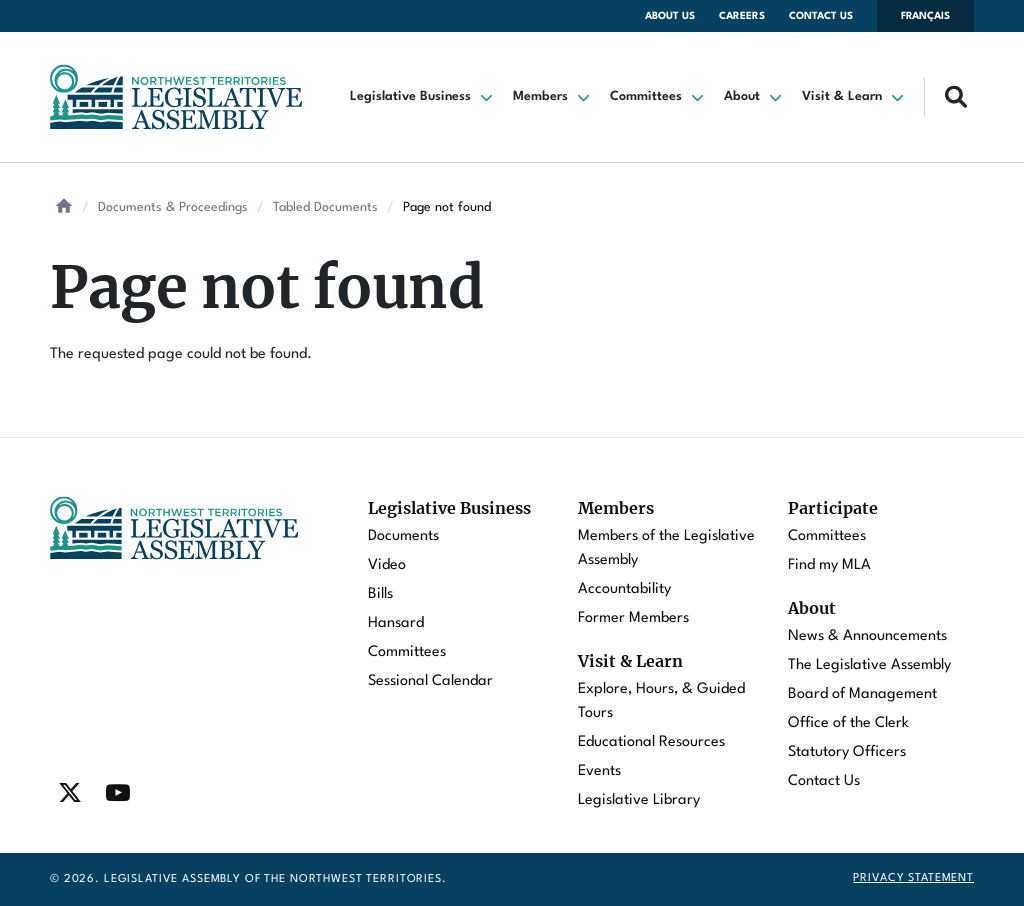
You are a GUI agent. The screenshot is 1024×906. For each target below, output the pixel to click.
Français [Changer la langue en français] (925, 16)
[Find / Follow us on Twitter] (70, 793)
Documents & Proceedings (173, 207)
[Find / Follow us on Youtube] (118, 793)
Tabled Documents (325, 207)
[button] (423, 97)
